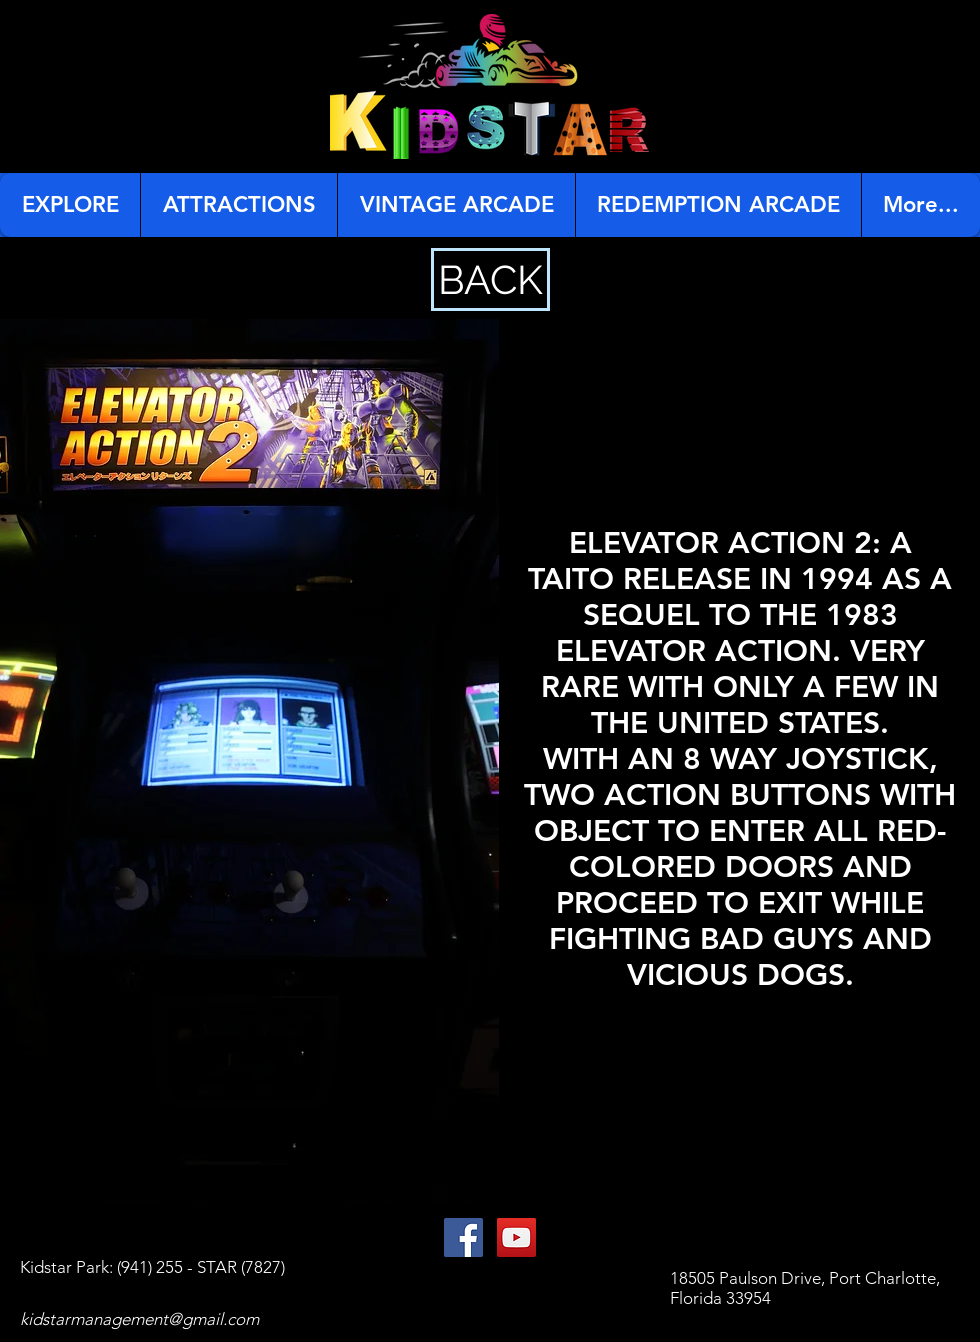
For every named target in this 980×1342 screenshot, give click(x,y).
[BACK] (490, 279)
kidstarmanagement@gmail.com (139, 1319)
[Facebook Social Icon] (463, 1237)
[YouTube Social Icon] (516, 1237)
